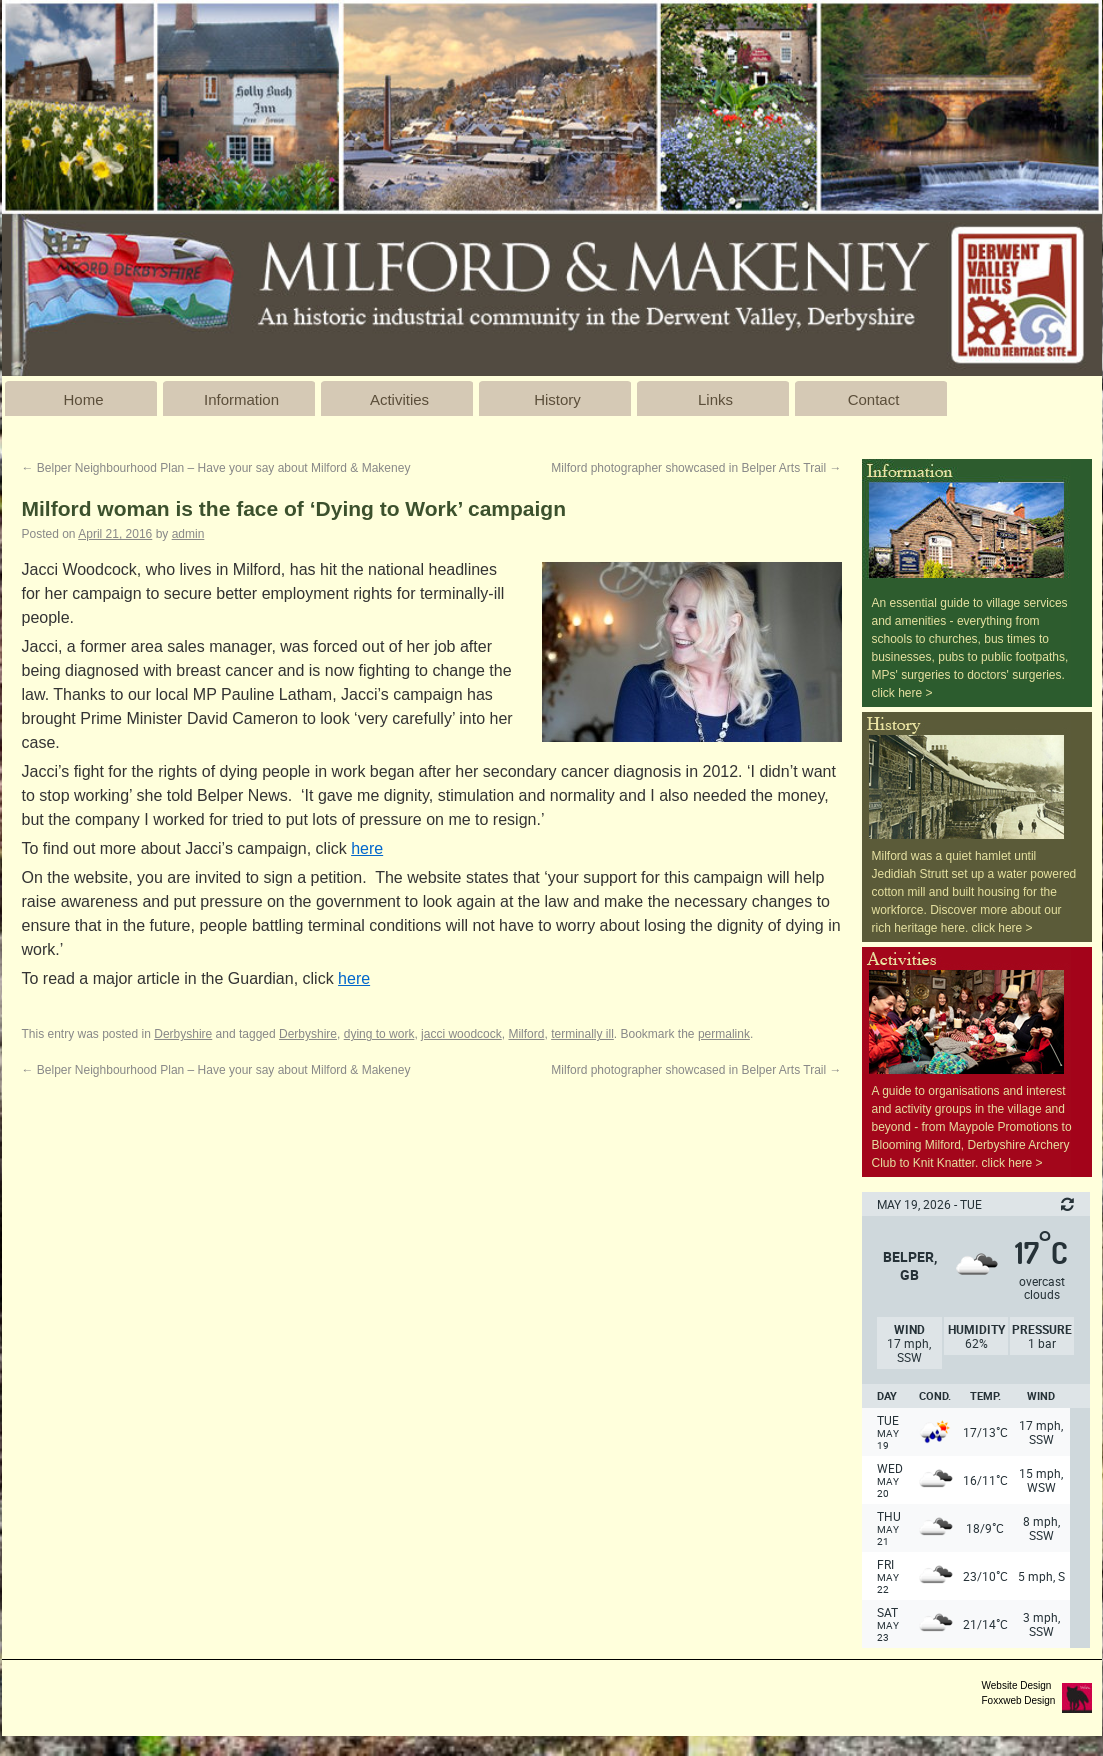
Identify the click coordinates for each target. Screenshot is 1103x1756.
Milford (526, 1034)
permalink (724, 1034)
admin (188, 534)
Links (715, 399)
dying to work (379, 1034)
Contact (874, 399)
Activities (399, 399)
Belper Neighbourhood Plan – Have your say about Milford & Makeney (216, 468)
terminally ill (582, 1034)
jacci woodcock (461, 1034)
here (367, 848)
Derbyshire (183, 1034)
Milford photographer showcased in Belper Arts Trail (696, 468)
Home (83, 399)
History (557, 399)
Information (241, 399)
